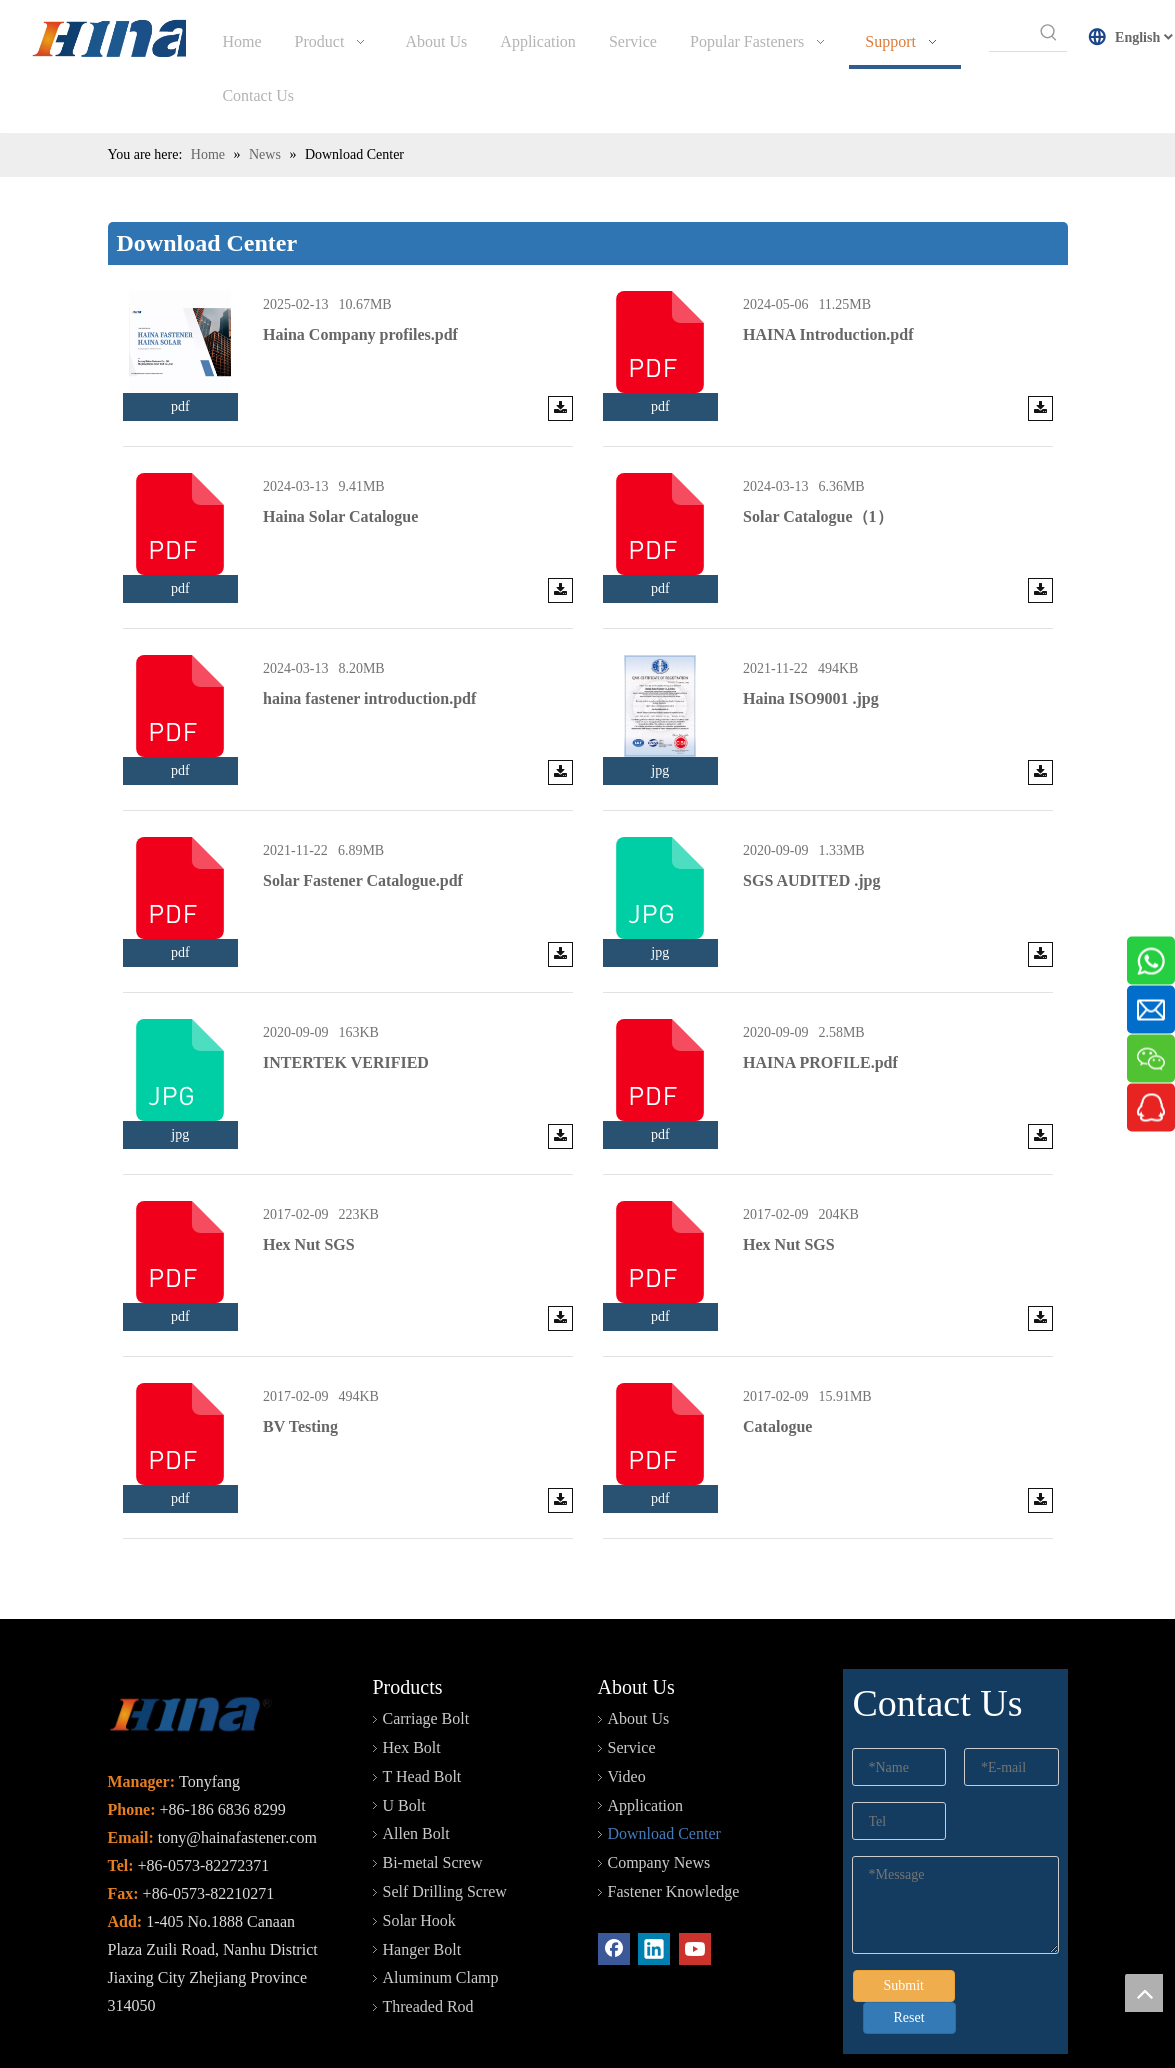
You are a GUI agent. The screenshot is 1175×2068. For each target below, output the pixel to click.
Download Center (664, 1779)
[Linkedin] (654, 1895)
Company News (659, 1808)
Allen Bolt (416, 1779)
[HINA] (121, 41)
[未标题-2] (190, 1662)
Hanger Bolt (422, 1895)
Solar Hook (419, 1866)
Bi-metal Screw (433, 1808)
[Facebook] (614, 1895)
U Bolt (404, 1751)
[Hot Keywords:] (1049, 33)
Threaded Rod (428, 1952)
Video (627, 1722)
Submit (904, 1931)
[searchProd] (1010, 33)
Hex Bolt (412, 1693)
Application (646, 1751)
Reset (909, 1963)
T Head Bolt (422, 1722)
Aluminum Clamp (441, 1923)
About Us (639, 1664)
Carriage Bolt (426, 1664)
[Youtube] (695, 1895)
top (1144, 1993)
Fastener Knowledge (674, 1837)
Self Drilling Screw (445, 1837)
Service (632, 1693)
